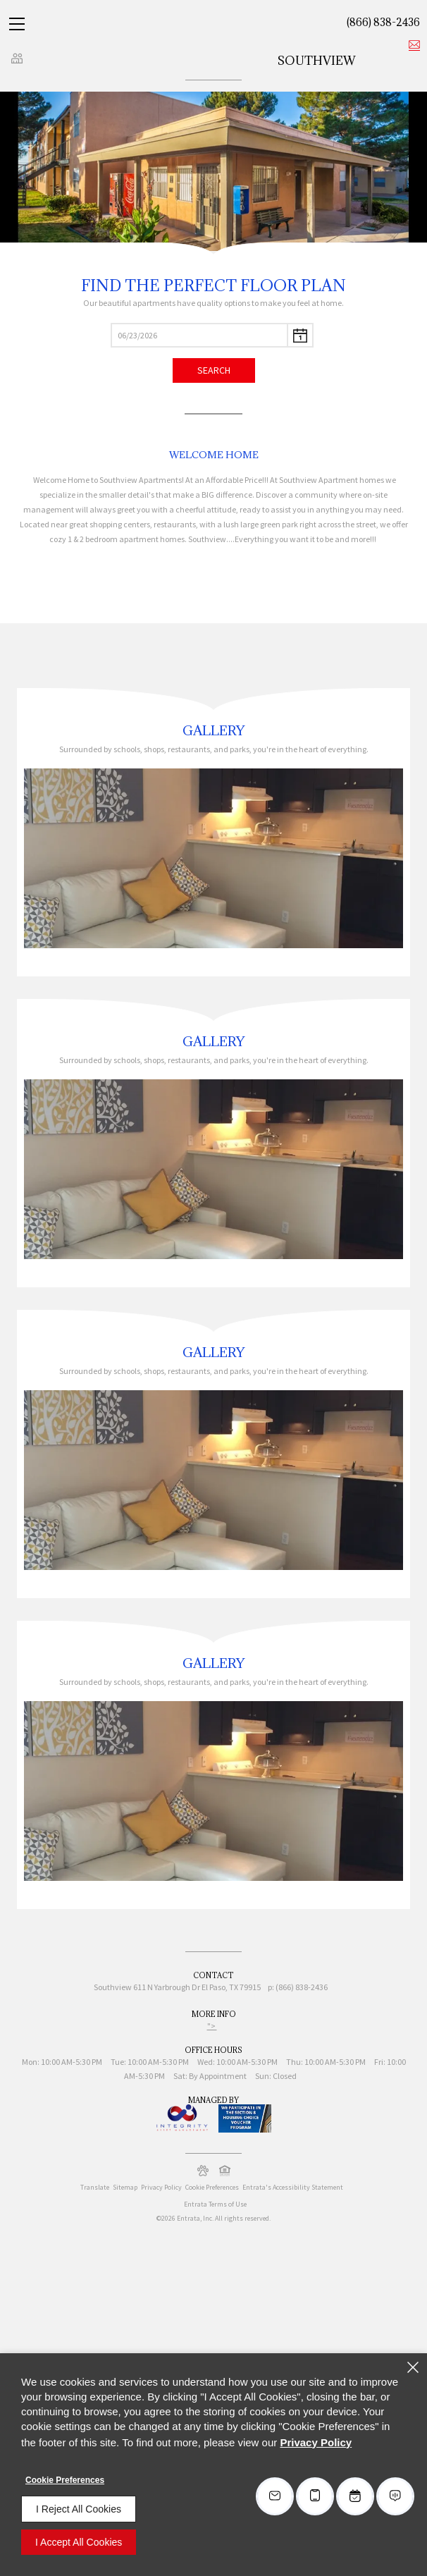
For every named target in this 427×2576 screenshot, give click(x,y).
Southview (317, 60)
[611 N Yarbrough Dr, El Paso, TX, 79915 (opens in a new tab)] (197, 1988)
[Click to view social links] (17, 58)
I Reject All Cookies (78, 2509)
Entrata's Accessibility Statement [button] (292, 2187)
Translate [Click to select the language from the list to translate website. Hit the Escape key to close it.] (94, 2187)
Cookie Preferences (64, 2480)
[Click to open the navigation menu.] (17, 24)
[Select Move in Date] (199, 335)
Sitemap (125, 2187)
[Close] (412, 2367)
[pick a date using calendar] (301, 335)
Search (213, 370)
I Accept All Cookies (78, 2542)
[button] (202, 2170)
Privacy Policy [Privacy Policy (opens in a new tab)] (161, 2187)
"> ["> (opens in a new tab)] (212, 2025)
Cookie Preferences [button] (212, 2187)
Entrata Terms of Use (215, 2204)
